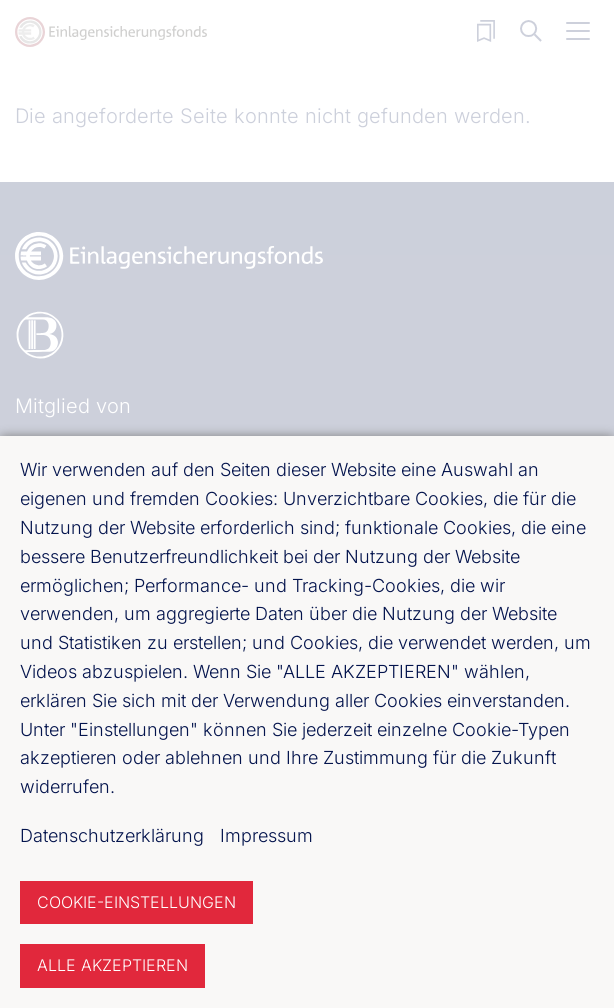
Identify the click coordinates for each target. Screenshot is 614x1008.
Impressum (266, 835)
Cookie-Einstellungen (136, 902)
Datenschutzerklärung (112, 835)
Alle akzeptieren (112, 965)
